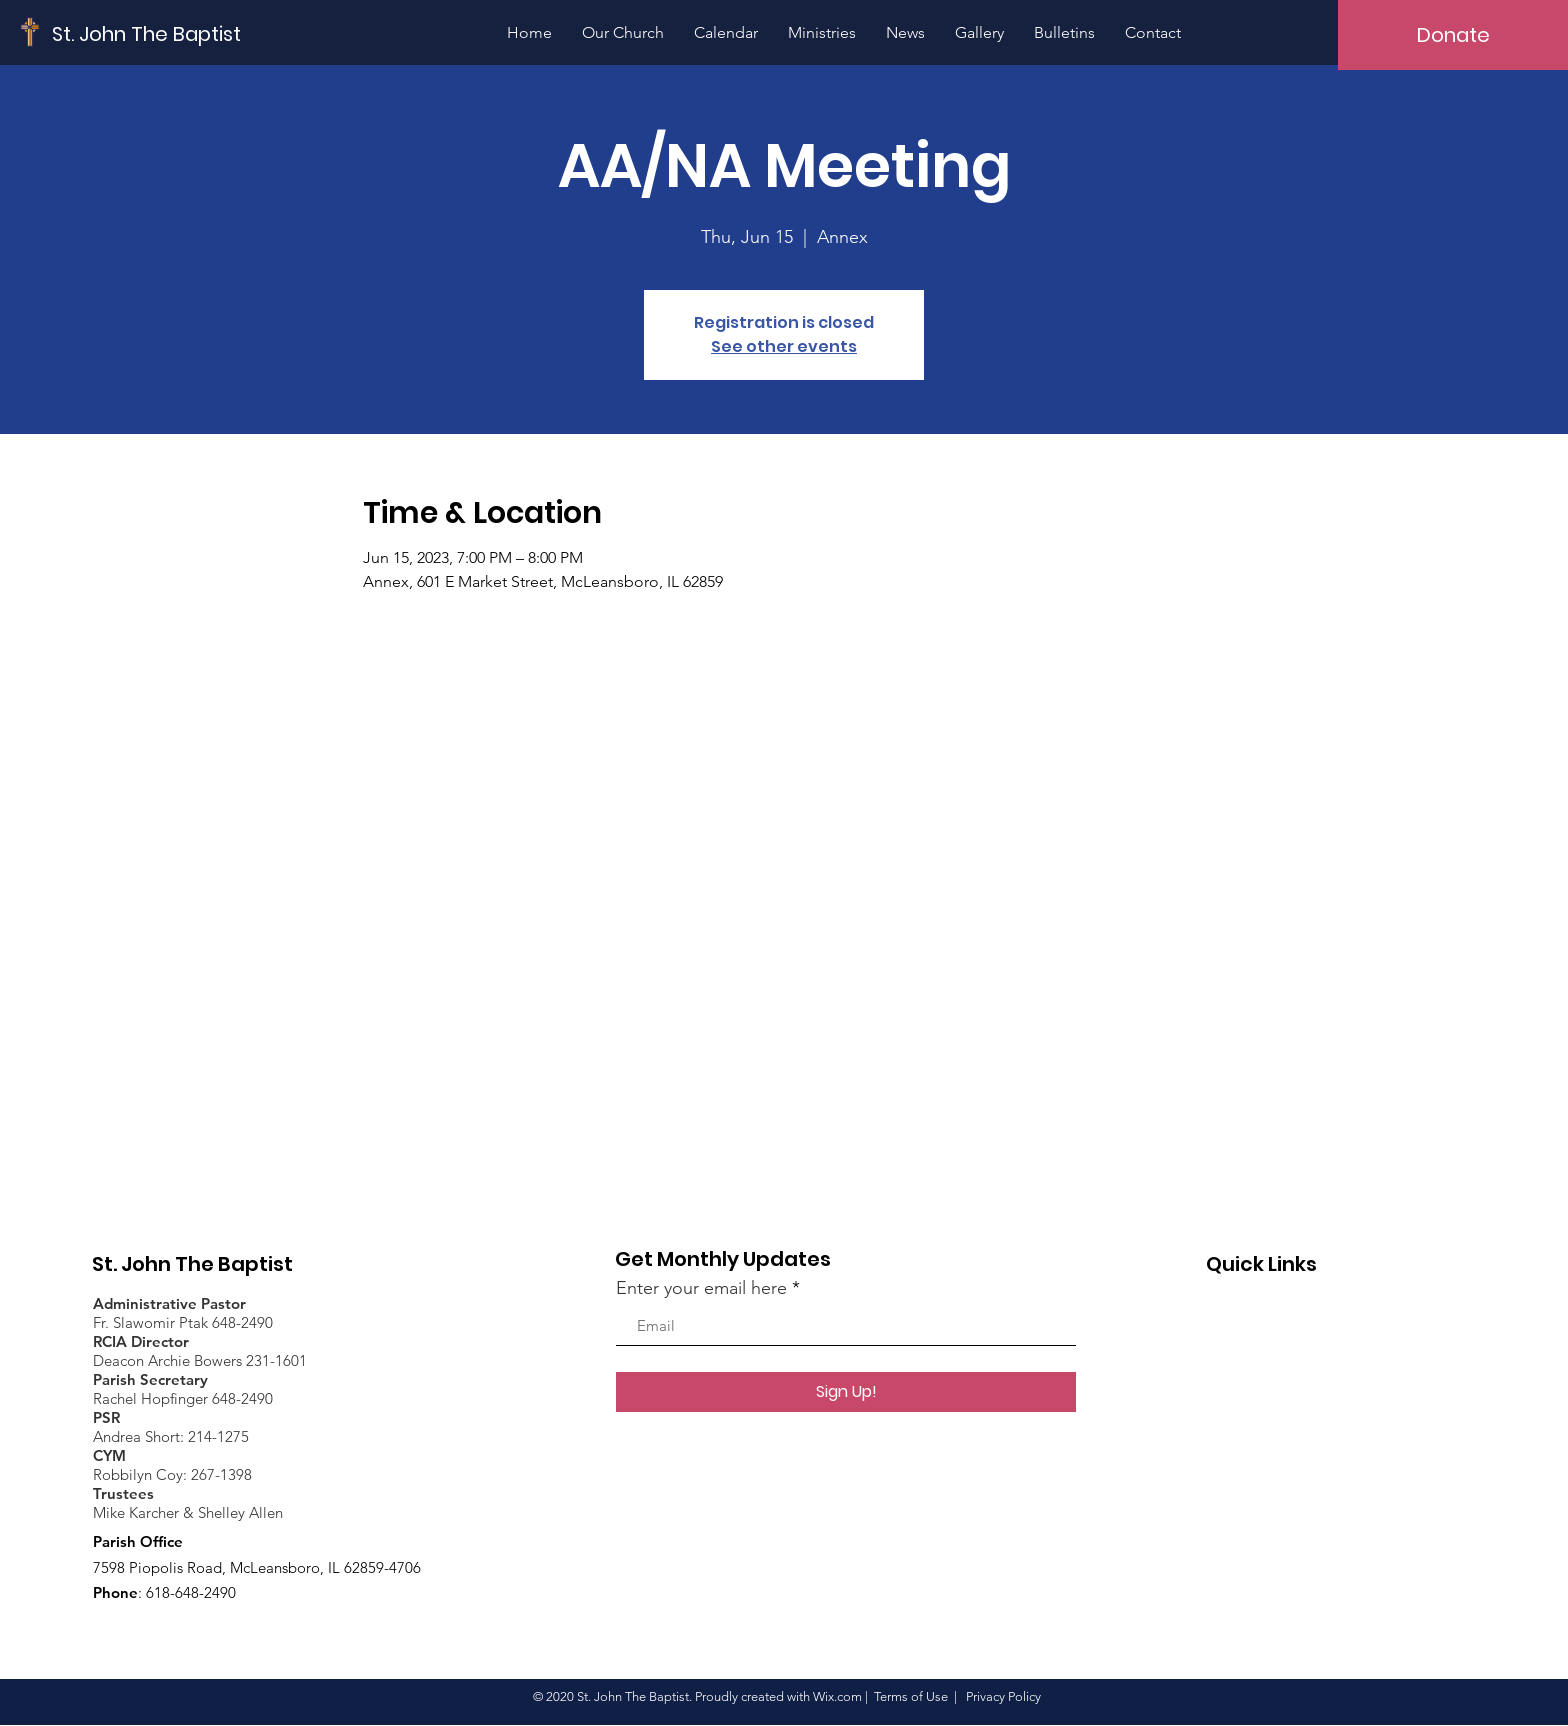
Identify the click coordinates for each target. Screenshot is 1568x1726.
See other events (784, 346)
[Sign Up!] (846, 1392)
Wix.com (837, 1696)
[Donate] (1453, 35)
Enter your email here (701, 1288)
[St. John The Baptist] (147, 33)
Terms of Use (911, 1696)
